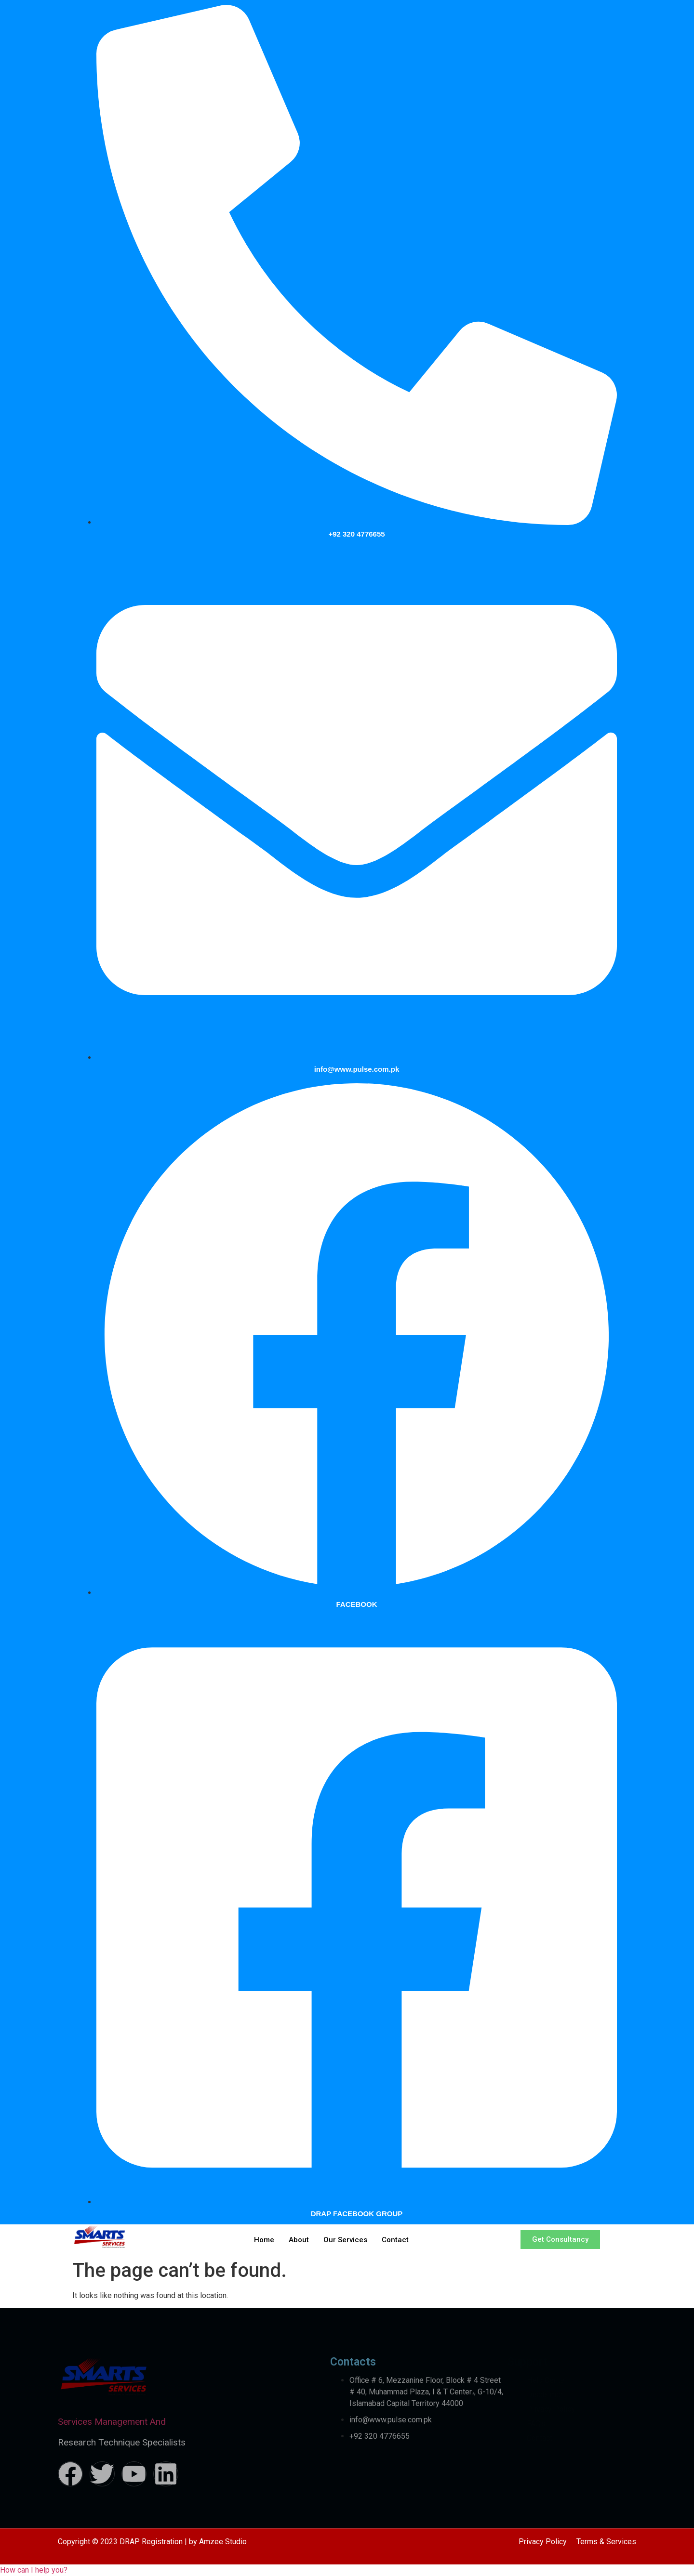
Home (264, 2239)
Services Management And (112, 2421)
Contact (395, 2239)
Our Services (345, 2239)
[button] (33, 2570)
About (299, 2239)
